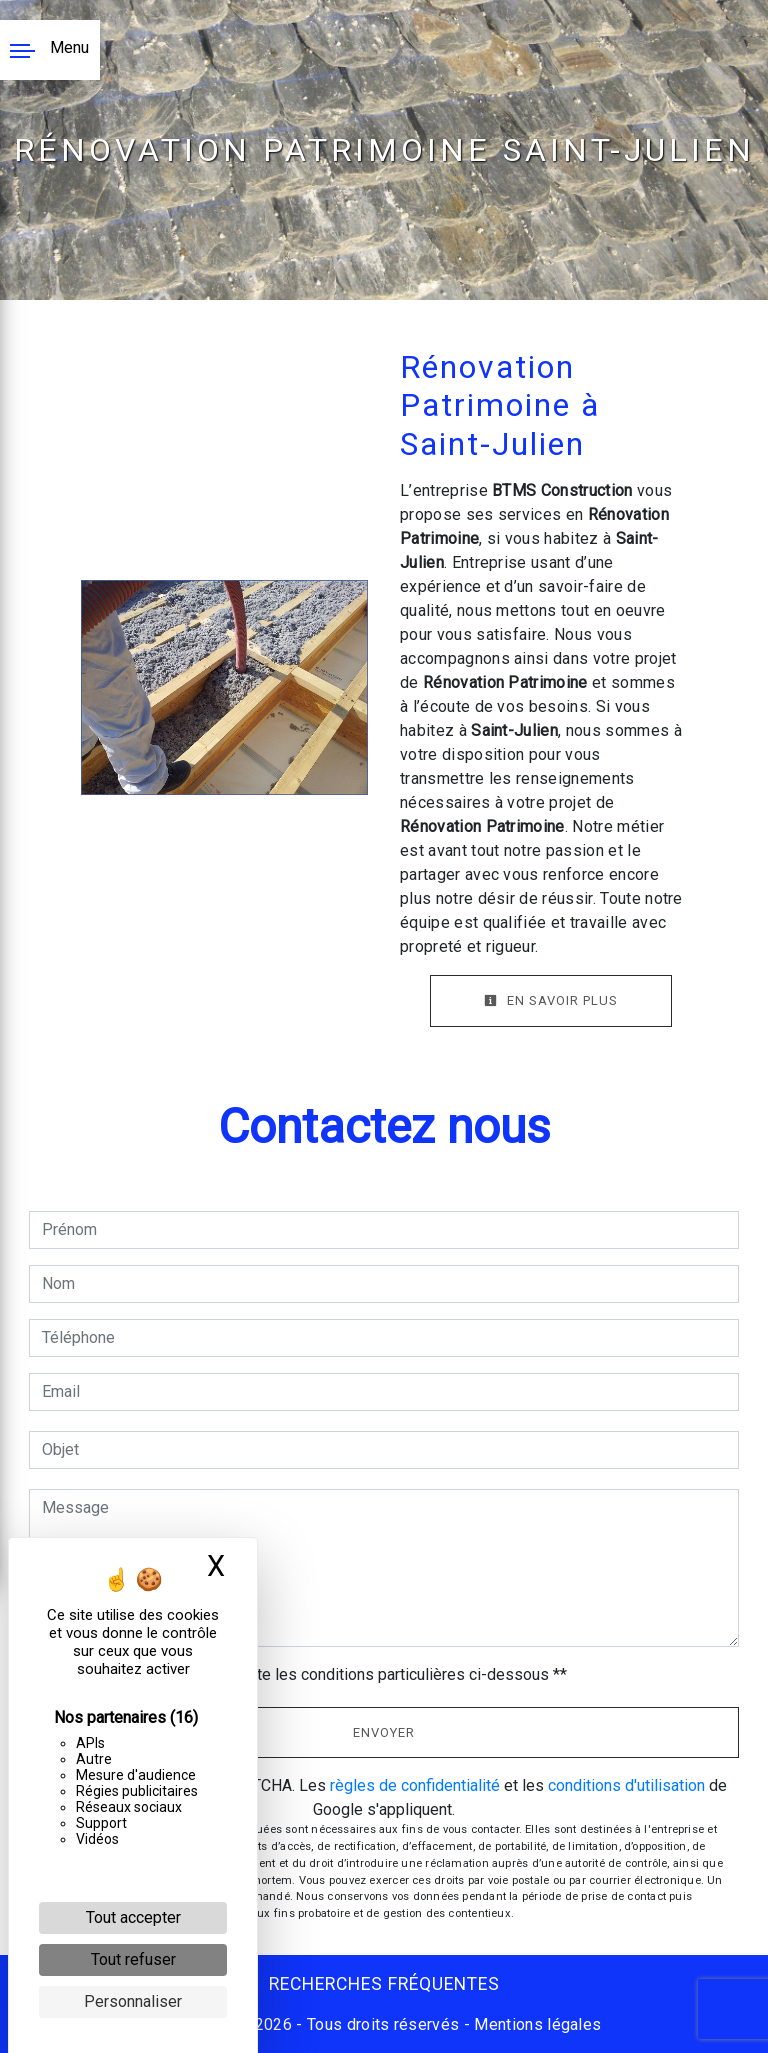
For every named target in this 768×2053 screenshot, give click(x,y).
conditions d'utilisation (626, 1785)
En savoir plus (551, 1000)
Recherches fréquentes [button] (384, 1984)
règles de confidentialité (415, 1785)
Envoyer (384, 1732)
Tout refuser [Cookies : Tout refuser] (133, 1959)
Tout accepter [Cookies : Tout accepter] (133, 1917)
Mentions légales (535, 2024)
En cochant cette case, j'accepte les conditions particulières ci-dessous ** (308, 1674)
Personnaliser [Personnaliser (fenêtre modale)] (133, 2001)
